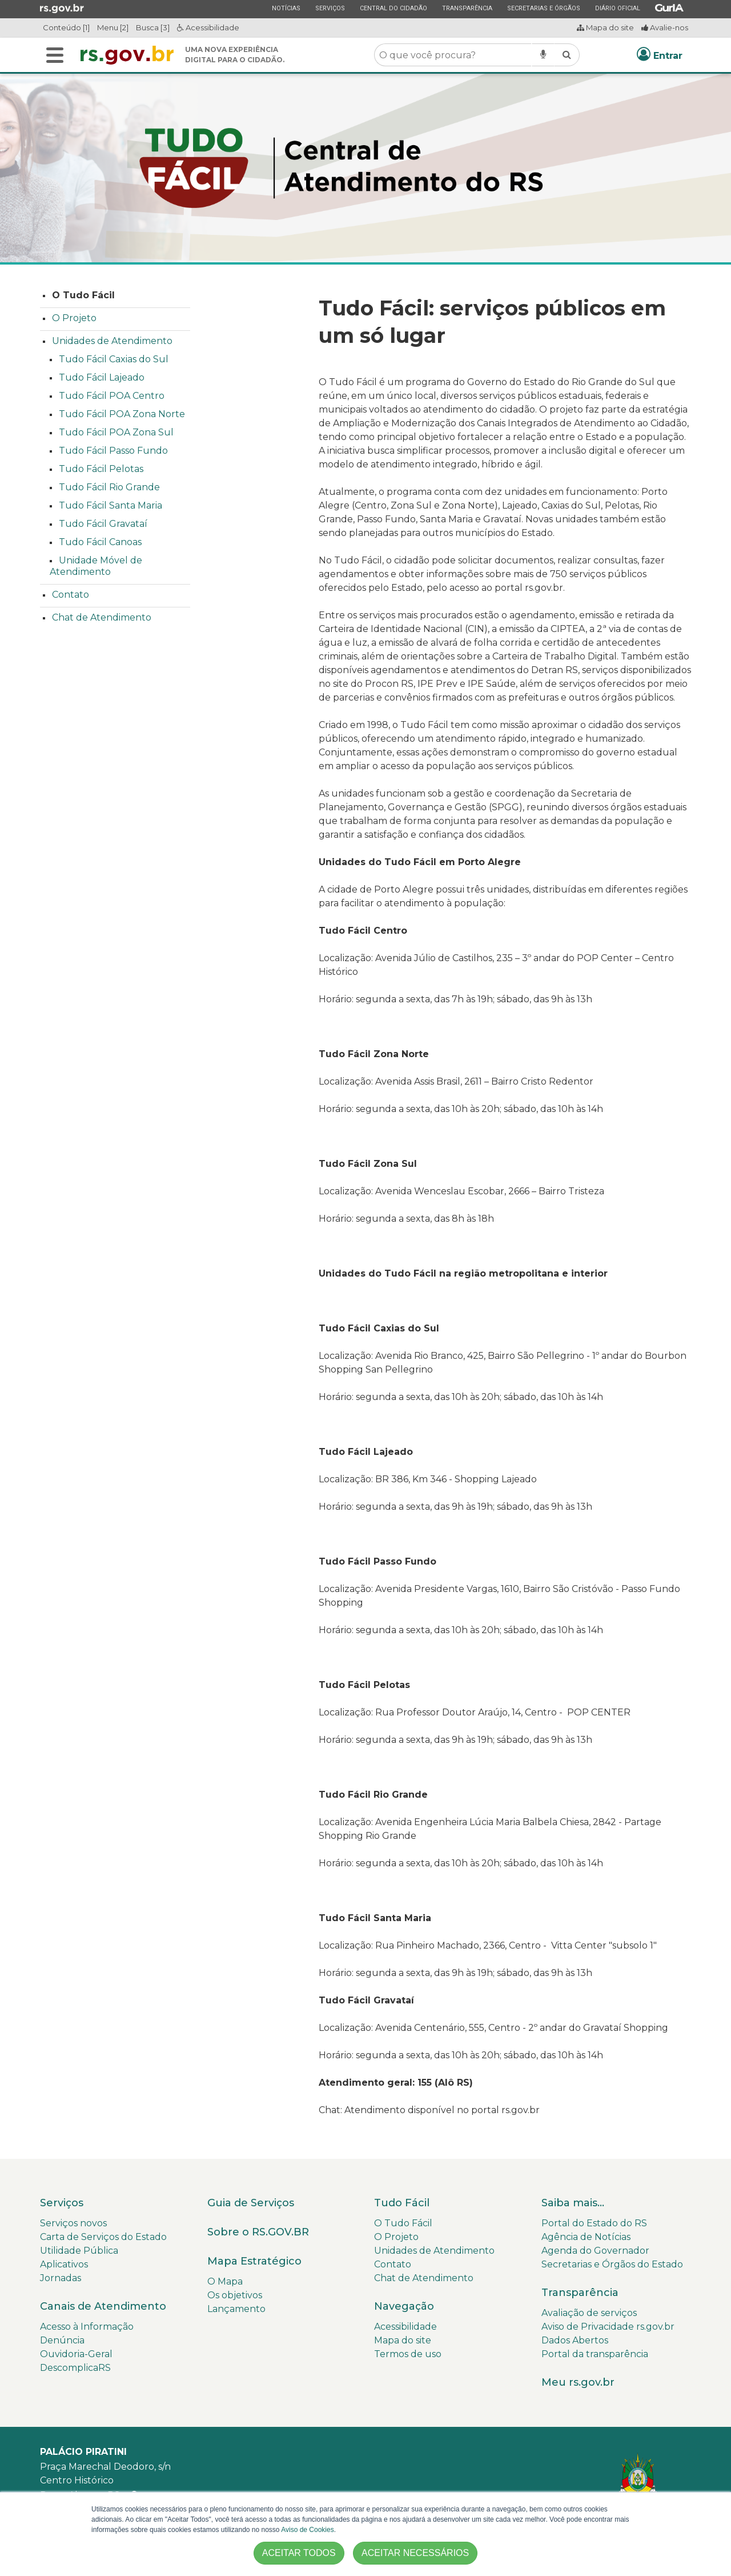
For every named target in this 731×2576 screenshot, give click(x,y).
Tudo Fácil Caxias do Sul (113, 359)
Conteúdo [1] (66, 27)
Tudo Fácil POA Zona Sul (116, 432)
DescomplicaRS (75, 2367)
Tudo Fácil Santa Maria (110, 505)
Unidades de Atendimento (112, 340)
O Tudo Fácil (83, 295)
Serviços (330, 8)
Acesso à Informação (87, 2326)
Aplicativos (64, 2264)
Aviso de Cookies (307, 2530)
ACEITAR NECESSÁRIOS (415, 2553)
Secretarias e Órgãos (543, 8)
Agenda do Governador (595, 2250)
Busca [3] (153, 27)
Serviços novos (73, 2223)
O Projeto (74, 318)
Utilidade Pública (79, 2250)
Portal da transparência (594, 2354)
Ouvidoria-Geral (76, 2354)
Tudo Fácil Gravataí (103, 523)
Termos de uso (407, 2354)
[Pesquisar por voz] (543, 54)
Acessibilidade (208, 27)
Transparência (466, 8)
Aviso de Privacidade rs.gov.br (607, 2326)
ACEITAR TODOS (299, 2553)
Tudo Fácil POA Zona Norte (122, 414)
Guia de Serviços (250, 2203)
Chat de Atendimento (101, 617)
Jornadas (60, 2278)
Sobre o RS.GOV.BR (258, 2232)
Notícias (285, 8)
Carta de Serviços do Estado (103, 2236)
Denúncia (62, 2340)
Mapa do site (605, 27)
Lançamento (236, 2308)
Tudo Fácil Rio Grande (109, 487)
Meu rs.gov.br (577, 2382)
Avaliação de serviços (589, 2312)
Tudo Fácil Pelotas (101, 468)
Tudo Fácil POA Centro (111, 395)
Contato (70, 594)
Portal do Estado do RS (594, 2223)
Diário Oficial (617, 8)
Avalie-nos (664, 27)
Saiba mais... (572, 2203)
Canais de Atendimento (103, 2306)
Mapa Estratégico (254, 2261)
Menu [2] (112, 27)
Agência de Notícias (585, 2236)
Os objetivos (234, 2295)
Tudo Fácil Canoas (100, 542)
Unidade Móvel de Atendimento (96, 566)
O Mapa (225, 2281)
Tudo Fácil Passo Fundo (113, 450)
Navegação (404, 2306)
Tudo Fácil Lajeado (101, 377)
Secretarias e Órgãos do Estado (612, 2264)
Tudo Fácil (401, 2203)
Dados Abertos (574, 2340)
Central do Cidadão (393, 8)
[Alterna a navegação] (55, 55)
